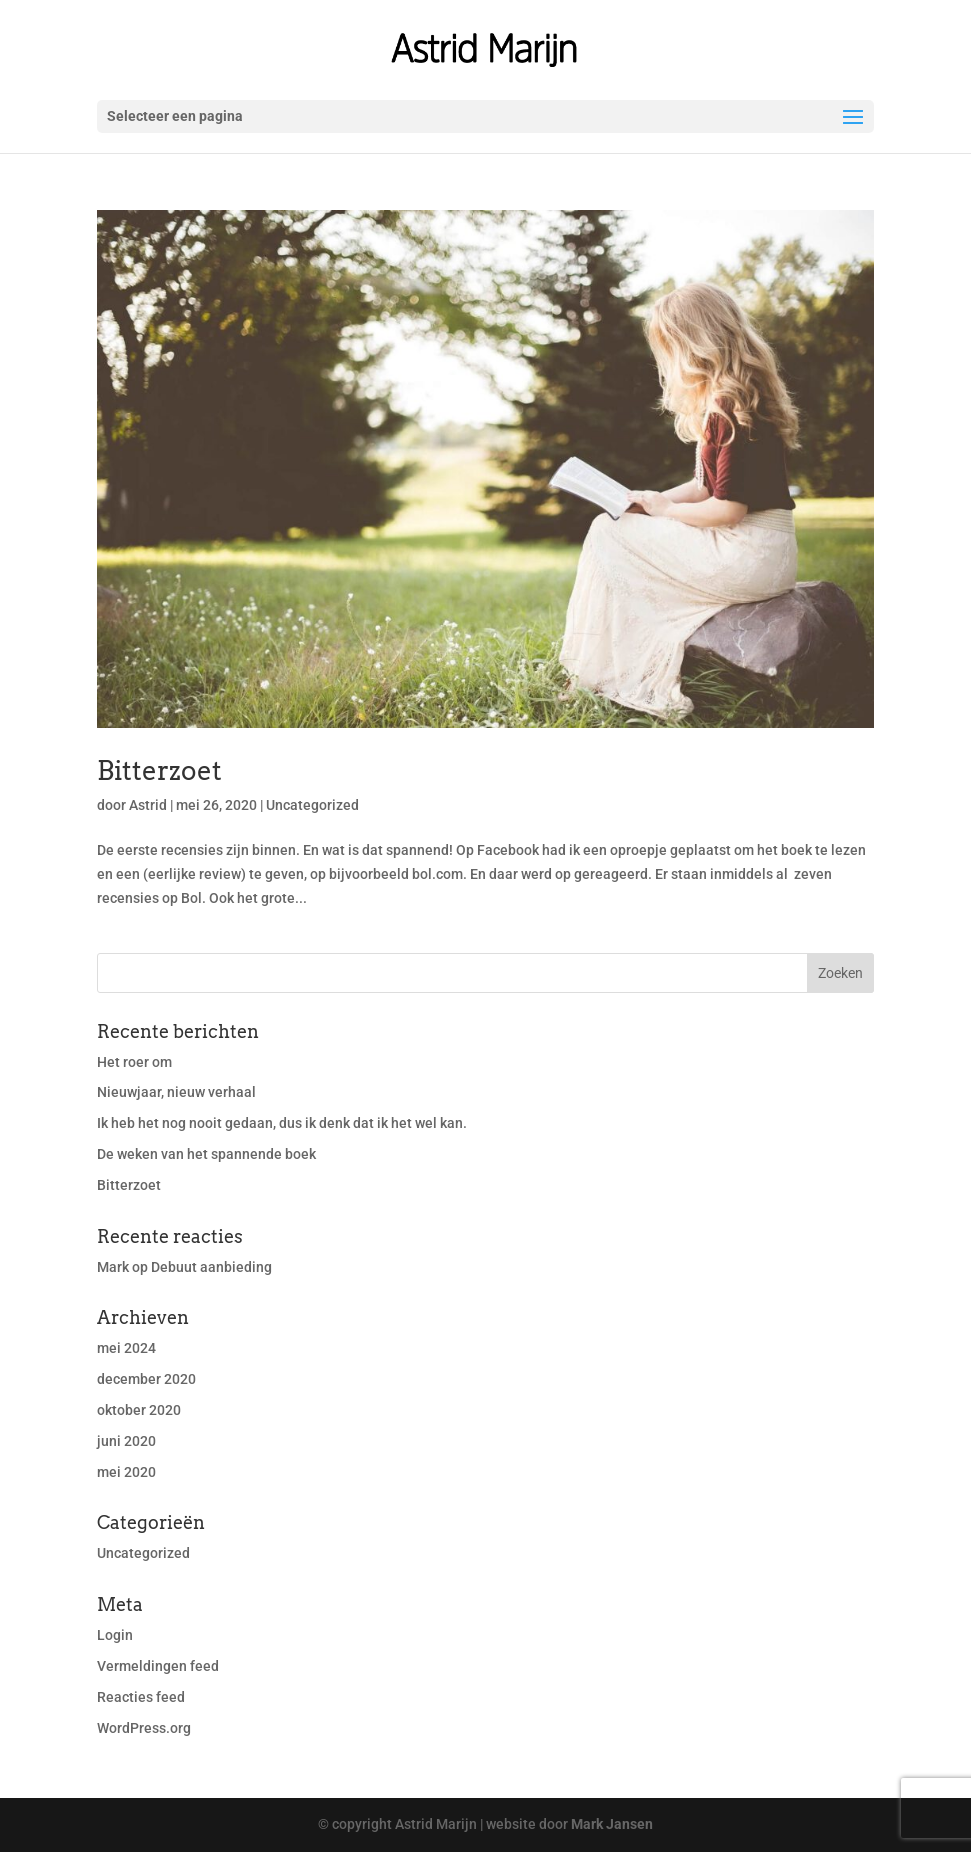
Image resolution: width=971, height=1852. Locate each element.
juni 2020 (126, 1441)
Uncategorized (312, 805)
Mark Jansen (612, 1824)
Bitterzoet (159, 770)
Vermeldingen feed (158, 1666)
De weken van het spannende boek (206, 1154)
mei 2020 (126, 1472)
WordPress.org (144, 1728)
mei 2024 (126, 1348)
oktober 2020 (139, 1410)
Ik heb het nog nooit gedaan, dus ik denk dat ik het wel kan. (282, 1123)
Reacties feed (141, 1697)
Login (115, 1635)
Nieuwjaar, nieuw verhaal (176, 1092)
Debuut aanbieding (211, 1267)
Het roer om (134, 1062)
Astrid (148, 805)
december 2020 (146, 1379)
